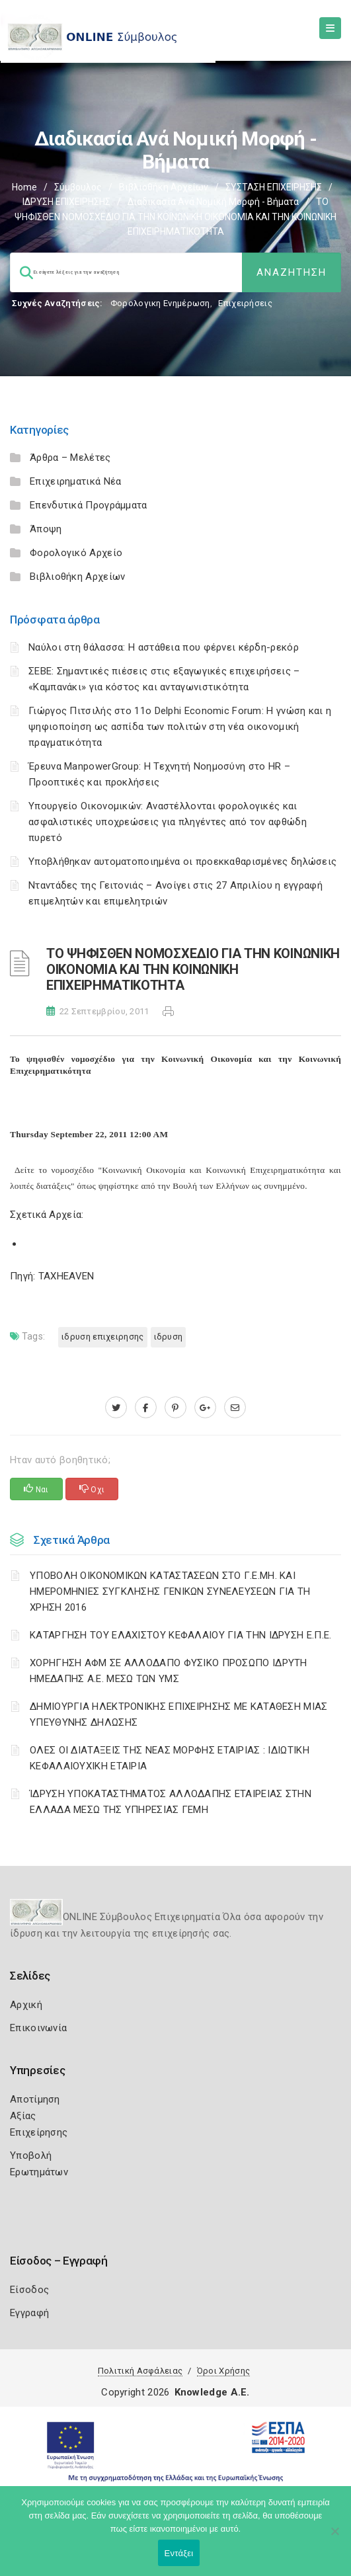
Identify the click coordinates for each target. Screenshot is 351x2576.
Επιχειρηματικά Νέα (75, 481)
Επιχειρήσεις (245, 303)
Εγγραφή (29, 2313)
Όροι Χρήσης (223, 2371)
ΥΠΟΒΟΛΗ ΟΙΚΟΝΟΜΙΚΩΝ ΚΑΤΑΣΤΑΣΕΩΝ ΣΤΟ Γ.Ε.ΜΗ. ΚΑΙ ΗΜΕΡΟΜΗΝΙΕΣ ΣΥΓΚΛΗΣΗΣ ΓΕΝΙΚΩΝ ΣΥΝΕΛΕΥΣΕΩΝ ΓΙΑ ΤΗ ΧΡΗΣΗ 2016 (170, 1591)
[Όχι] (334, 2537)
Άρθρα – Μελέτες (70, 457)
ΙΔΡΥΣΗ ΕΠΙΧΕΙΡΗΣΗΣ (66, 201)
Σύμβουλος (78, 187)
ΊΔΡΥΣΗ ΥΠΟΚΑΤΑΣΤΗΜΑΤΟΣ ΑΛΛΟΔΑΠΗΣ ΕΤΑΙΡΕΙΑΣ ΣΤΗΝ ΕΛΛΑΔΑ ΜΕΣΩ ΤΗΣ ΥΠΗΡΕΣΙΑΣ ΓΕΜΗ (170, 1802)
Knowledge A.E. (212, 2392)
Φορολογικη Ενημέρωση (160, 303)
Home (24, 187)
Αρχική (26, 2005)
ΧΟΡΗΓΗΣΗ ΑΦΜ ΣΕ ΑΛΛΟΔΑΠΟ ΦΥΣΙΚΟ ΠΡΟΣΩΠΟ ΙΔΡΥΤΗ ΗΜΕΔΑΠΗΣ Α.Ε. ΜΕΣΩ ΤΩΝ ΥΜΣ (168, 1671)
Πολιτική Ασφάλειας (140, 2371)
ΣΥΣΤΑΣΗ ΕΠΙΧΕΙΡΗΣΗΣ (273, 187)
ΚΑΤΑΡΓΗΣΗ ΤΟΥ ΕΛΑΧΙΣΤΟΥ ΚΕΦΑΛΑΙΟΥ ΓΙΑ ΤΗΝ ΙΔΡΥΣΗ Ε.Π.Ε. (181, 1635)
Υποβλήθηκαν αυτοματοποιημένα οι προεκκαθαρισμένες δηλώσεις (182, 861)
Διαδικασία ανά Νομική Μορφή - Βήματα (213, 201)
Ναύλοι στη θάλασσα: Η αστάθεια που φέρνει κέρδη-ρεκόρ (163, 647)
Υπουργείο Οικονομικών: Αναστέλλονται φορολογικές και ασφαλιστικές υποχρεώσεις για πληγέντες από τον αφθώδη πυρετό (167, 822)
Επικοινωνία (38, 2028)
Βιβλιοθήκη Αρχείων (163, 187)
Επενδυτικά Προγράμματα (88, 505)
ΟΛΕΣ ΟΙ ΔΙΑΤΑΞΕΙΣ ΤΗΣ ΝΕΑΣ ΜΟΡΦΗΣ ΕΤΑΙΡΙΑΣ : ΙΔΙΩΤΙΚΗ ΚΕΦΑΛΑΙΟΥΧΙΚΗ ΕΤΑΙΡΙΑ (169, 1758)
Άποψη (46, 529)
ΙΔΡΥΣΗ (168, 1337)
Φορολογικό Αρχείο (76, 553)
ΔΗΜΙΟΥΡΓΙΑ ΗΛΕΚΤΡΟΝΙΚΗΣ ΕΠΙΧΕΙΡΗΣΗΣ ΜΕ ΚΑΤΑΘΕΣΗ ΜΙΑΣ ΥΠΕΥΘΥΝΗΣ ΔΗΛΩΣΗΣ (179, 1714)
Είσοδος (29, 2290)
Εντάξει (179, 2553)
